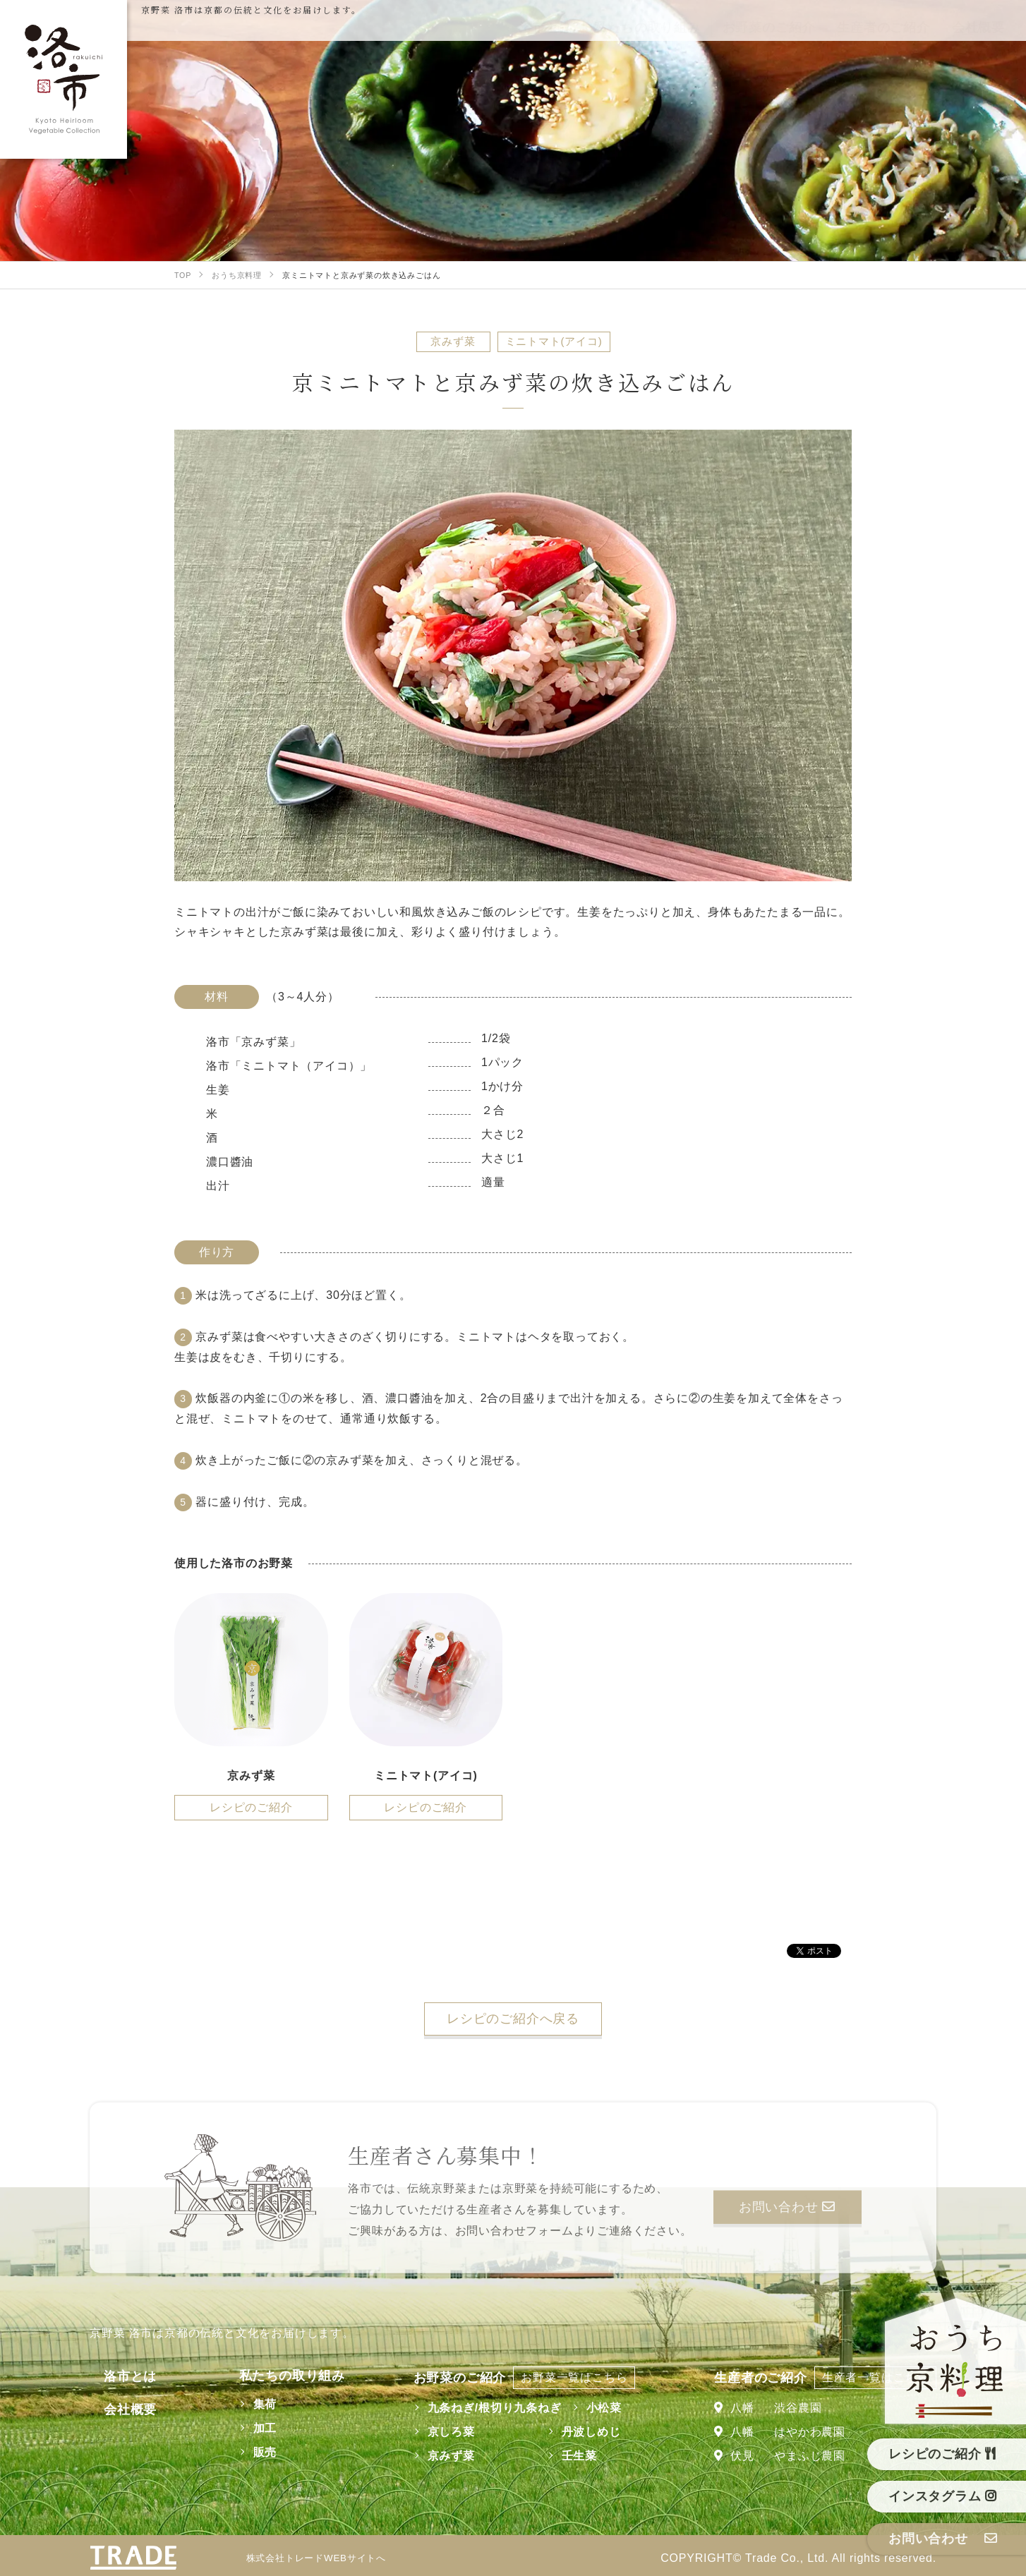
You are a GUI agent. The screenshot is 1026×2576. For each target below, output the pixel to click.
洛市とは (116, 2376)
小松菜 (594, 2408)
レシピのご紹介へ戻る (513, 2019)
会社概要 (116, 2409)
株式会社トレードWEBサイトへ (326, 2558)
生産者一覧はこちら (875, 2377)
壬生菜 (569, 2456)
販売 (246, 2452)
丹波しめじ (581, 2432)
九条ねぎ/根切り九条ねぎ (485, 2408)
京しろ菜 (441, 2432)
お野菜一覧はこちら (565, 2377)
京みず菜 (441, 2456)
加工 (246, 2428)
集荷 (246, 2404)
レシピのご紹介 (251, 1807)
